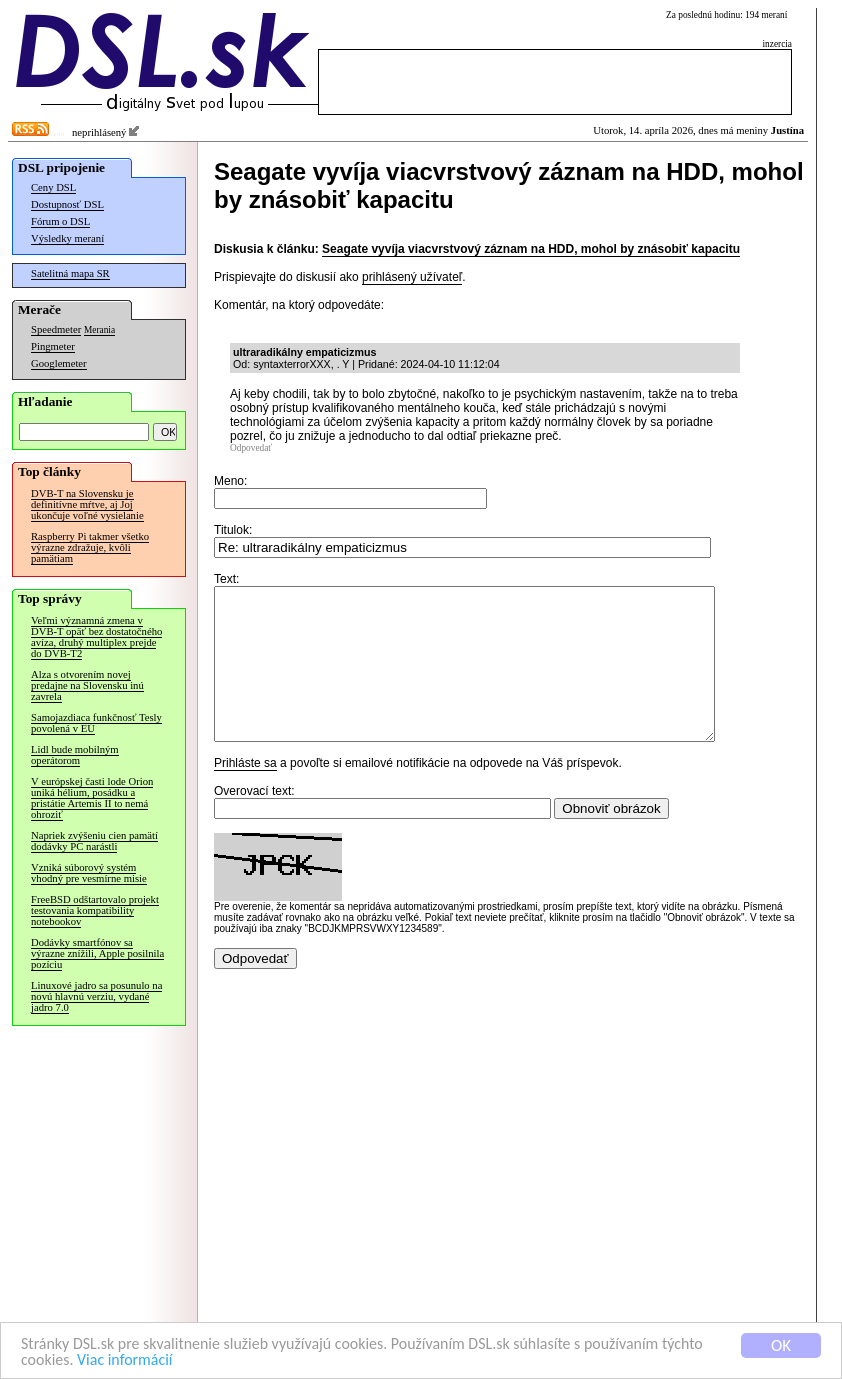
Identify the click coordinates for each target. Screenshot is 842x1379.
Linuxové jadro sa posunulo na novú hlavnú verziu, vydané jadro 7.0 (96, 996)
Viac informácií (179, 1361)
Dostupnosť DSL (67, 204)
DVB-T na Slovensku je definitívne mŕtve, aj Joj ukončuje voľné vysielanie (87, 504)
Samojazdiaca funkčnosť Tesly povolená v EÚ (96, 723)
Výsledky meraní (67, 238)
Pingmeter (53, 346)
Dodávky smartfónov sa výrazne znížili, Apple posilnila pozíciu (97, 953)
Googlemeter (59, 363)
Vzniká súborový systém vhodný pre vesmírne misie (89, 873)
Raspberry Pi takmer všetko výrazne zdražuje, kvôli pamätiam (90, 547)
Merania (99, 330)
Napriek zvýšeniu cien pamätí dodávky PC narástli (94, 841)
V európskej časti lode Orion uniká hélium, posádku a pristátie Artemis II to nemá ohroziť (92, 798)
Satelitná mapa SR (70, 273)
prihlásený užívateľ (412, 277)
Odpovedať (251, 448)
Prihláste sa (245, 793)
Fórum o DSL (60, 221)
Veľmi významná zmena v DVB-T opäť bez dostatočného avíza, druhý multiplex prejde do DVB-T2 (96, 637)
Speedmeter (56, 329)
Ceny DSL (53, 187)
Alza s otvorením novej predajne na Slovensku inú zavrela (87, 685)
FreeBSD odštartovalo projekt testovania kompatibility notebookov (95, 910)
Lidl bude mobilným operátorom (75, 755)
